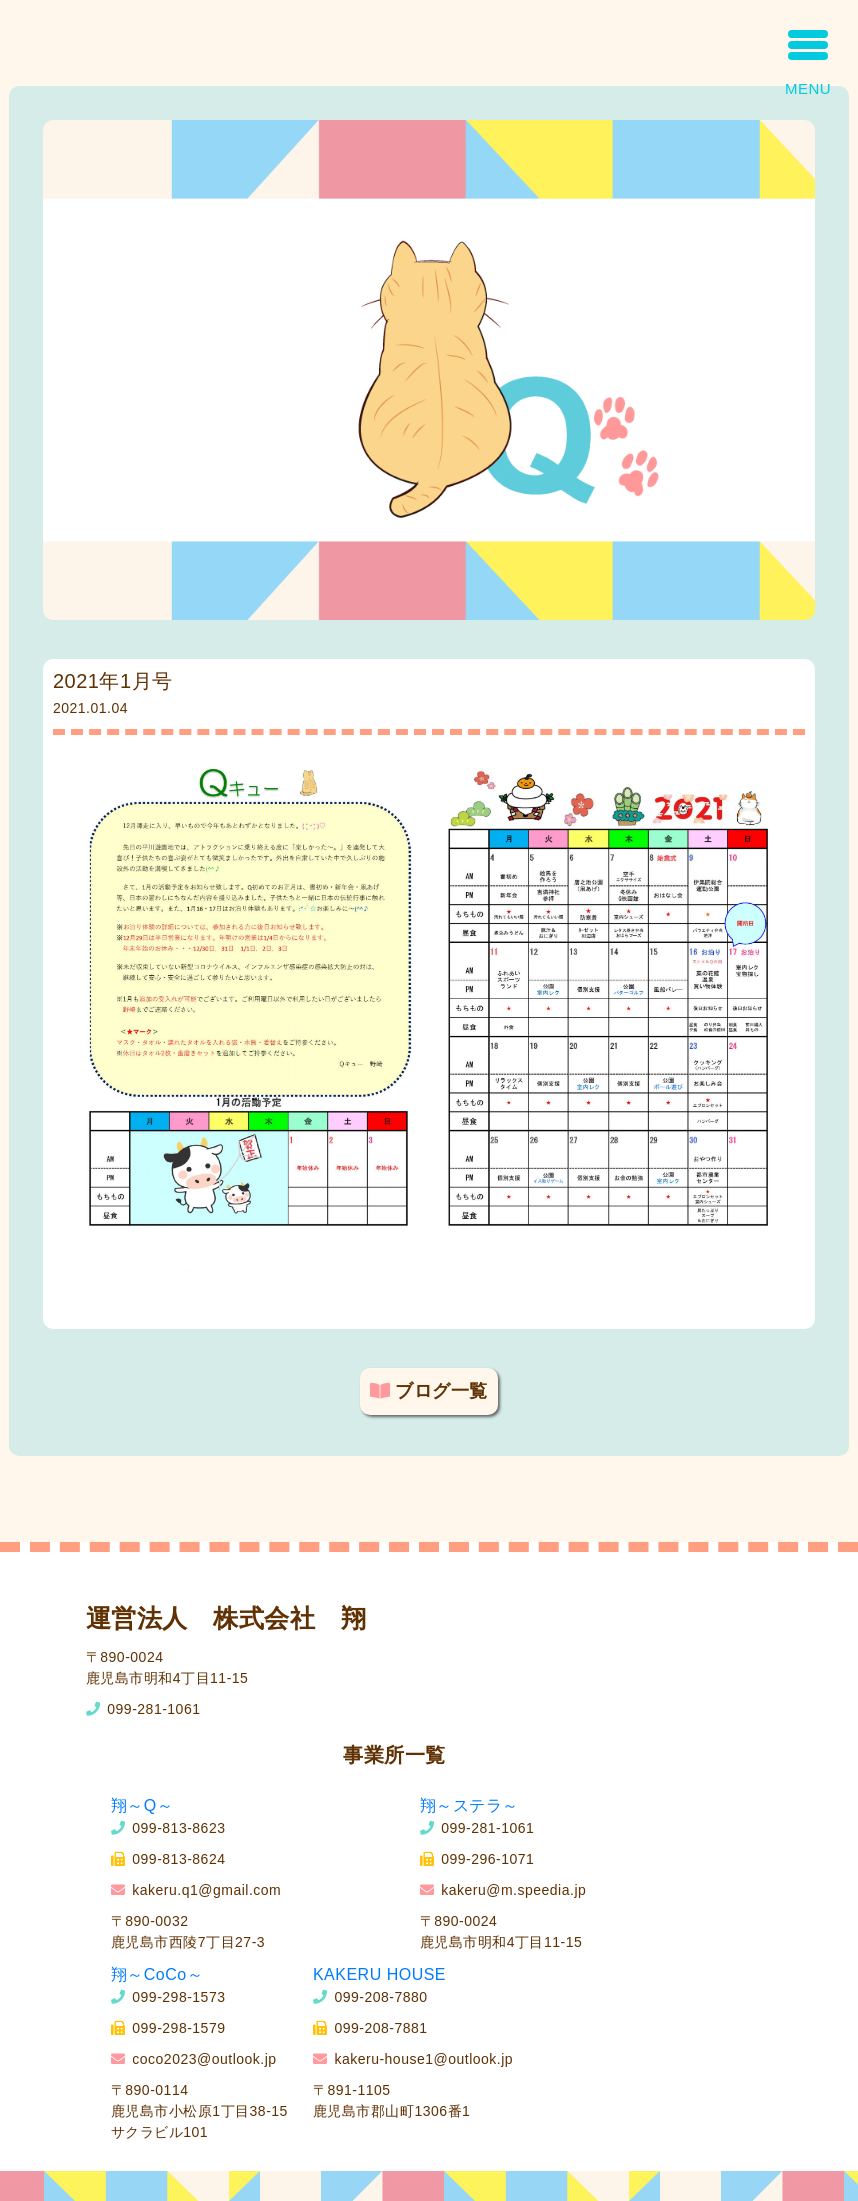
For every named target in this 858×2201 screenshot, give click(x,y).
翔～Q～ (142, 1805)
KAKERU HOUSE (379, 1974)
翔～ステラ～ (469, 1805)
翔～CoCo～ (157, 1974)
